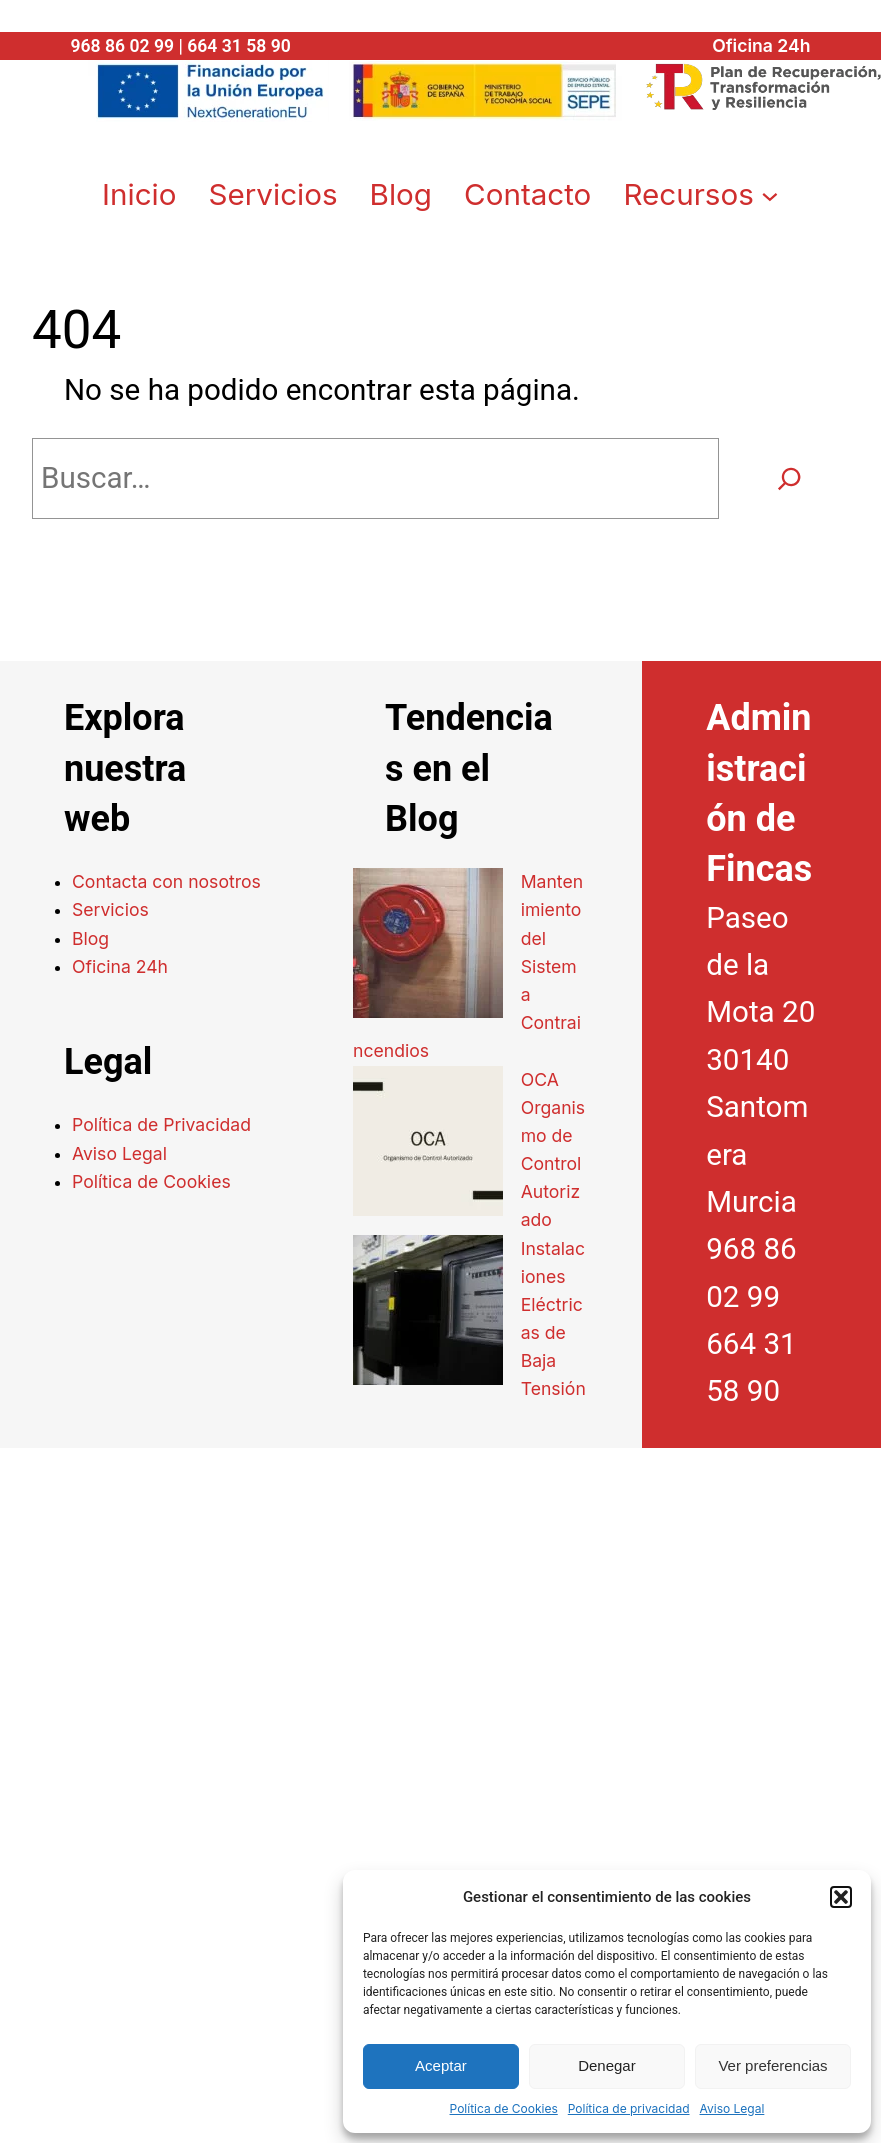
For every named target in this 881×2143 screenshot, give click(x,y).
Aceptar (441, 2065)
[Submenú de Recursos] (770, 191)
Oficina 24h (761, 45)
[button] (841, 1897)
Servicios (110, 905)
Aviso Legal (732, 2108)
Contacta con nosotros (166, 877)
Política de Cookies (504, 2108)
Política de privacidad (629, 2108)
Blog (90, 934)
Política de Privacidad (161, 1120)
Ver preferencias (772, 2065)
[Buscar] (789, 474)
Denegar (607, 2065)
